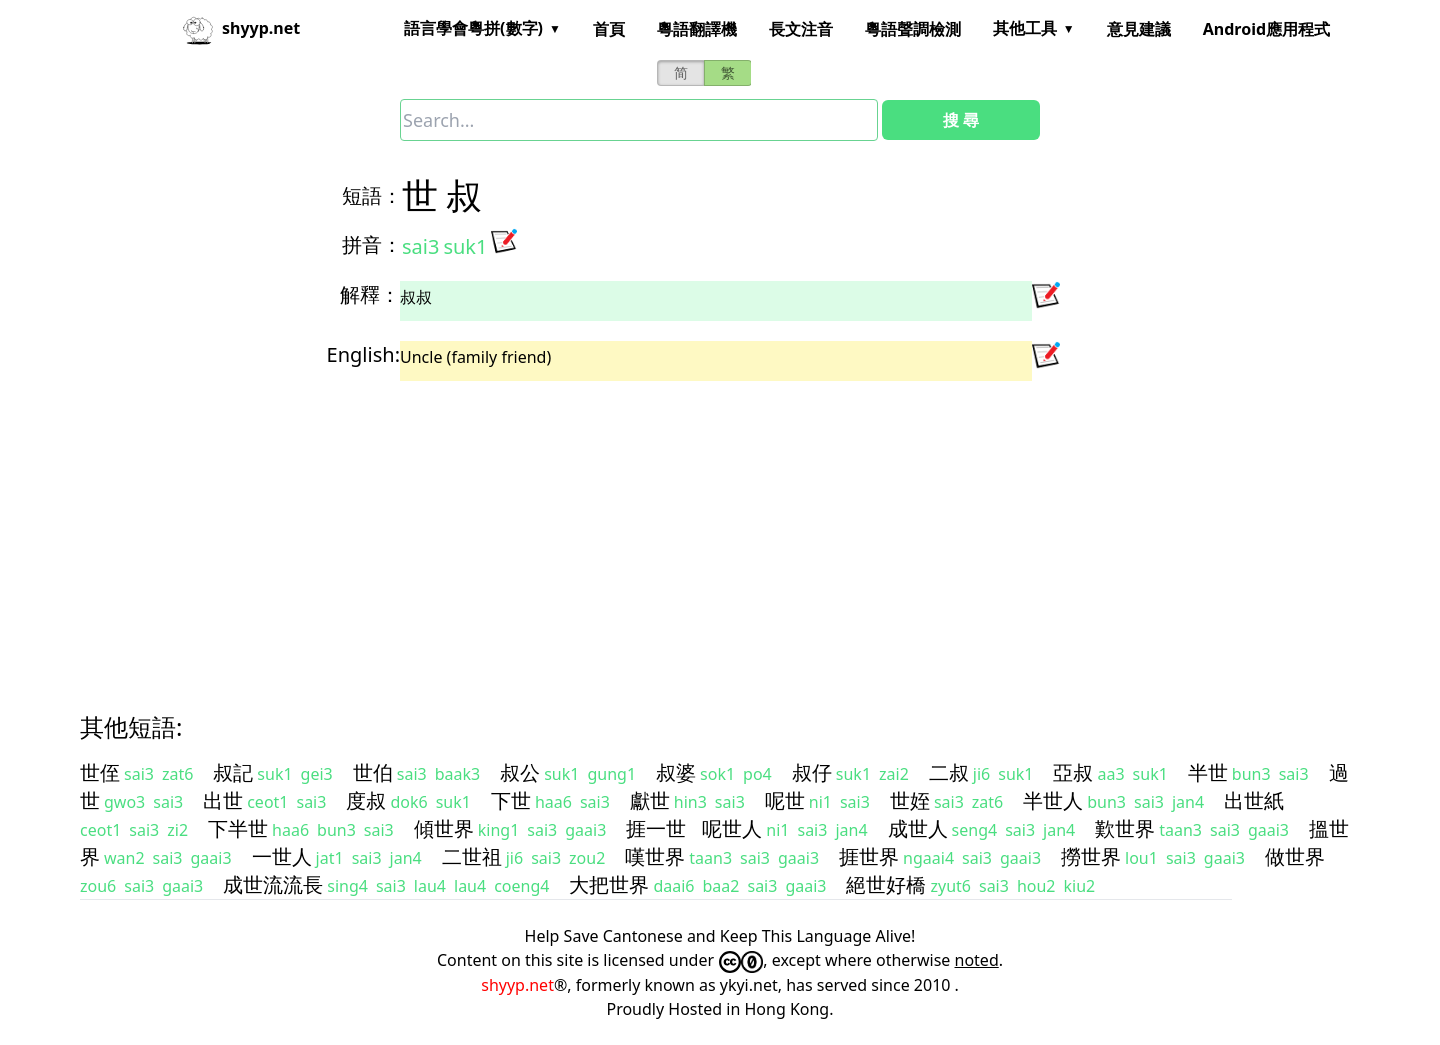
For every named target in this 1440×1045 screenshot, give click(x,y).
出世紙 (1254, 800)
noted (977, 960)
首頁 (609, 29)
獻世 (650, 800)
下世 (511, 800)
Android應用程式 (1266, 29)
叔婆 (676, 772)
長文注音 (801, 29)
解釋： (370, 294)
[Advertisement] (684, 529)
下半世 (238, 828)
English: (363, 354)
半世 (1208, 772)
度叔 (366, 800)
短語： (372, 195)
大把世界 (609, 884)
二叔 (949, 772)
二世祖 (472, 856)
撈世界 (1091, 856)
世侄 (100, 772)
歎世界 (1125, 828)
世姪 (910, 800)
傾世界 (444, 828)
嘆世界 (655, 856)
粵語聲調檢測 (913, 29)
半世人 (1053, 800)
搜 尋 (961, 120)
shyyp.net (517, 985)
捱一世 (656, 828)
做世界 (1295, 856)
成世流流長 (273, 884)
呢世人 (732, 828)
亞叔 (1073, 772)
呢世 (785, 800)
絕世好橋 (886, 884)
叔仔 (812, 772)
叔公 (520, 772)
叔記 (233, 772)
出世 (223, 800)
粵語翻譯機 (697, 29)
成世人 (918, 828)
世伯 (373, 772)
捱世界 (869, 856)
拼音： (372, 244)
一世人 (282, 856)
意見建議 (1139, 29)
